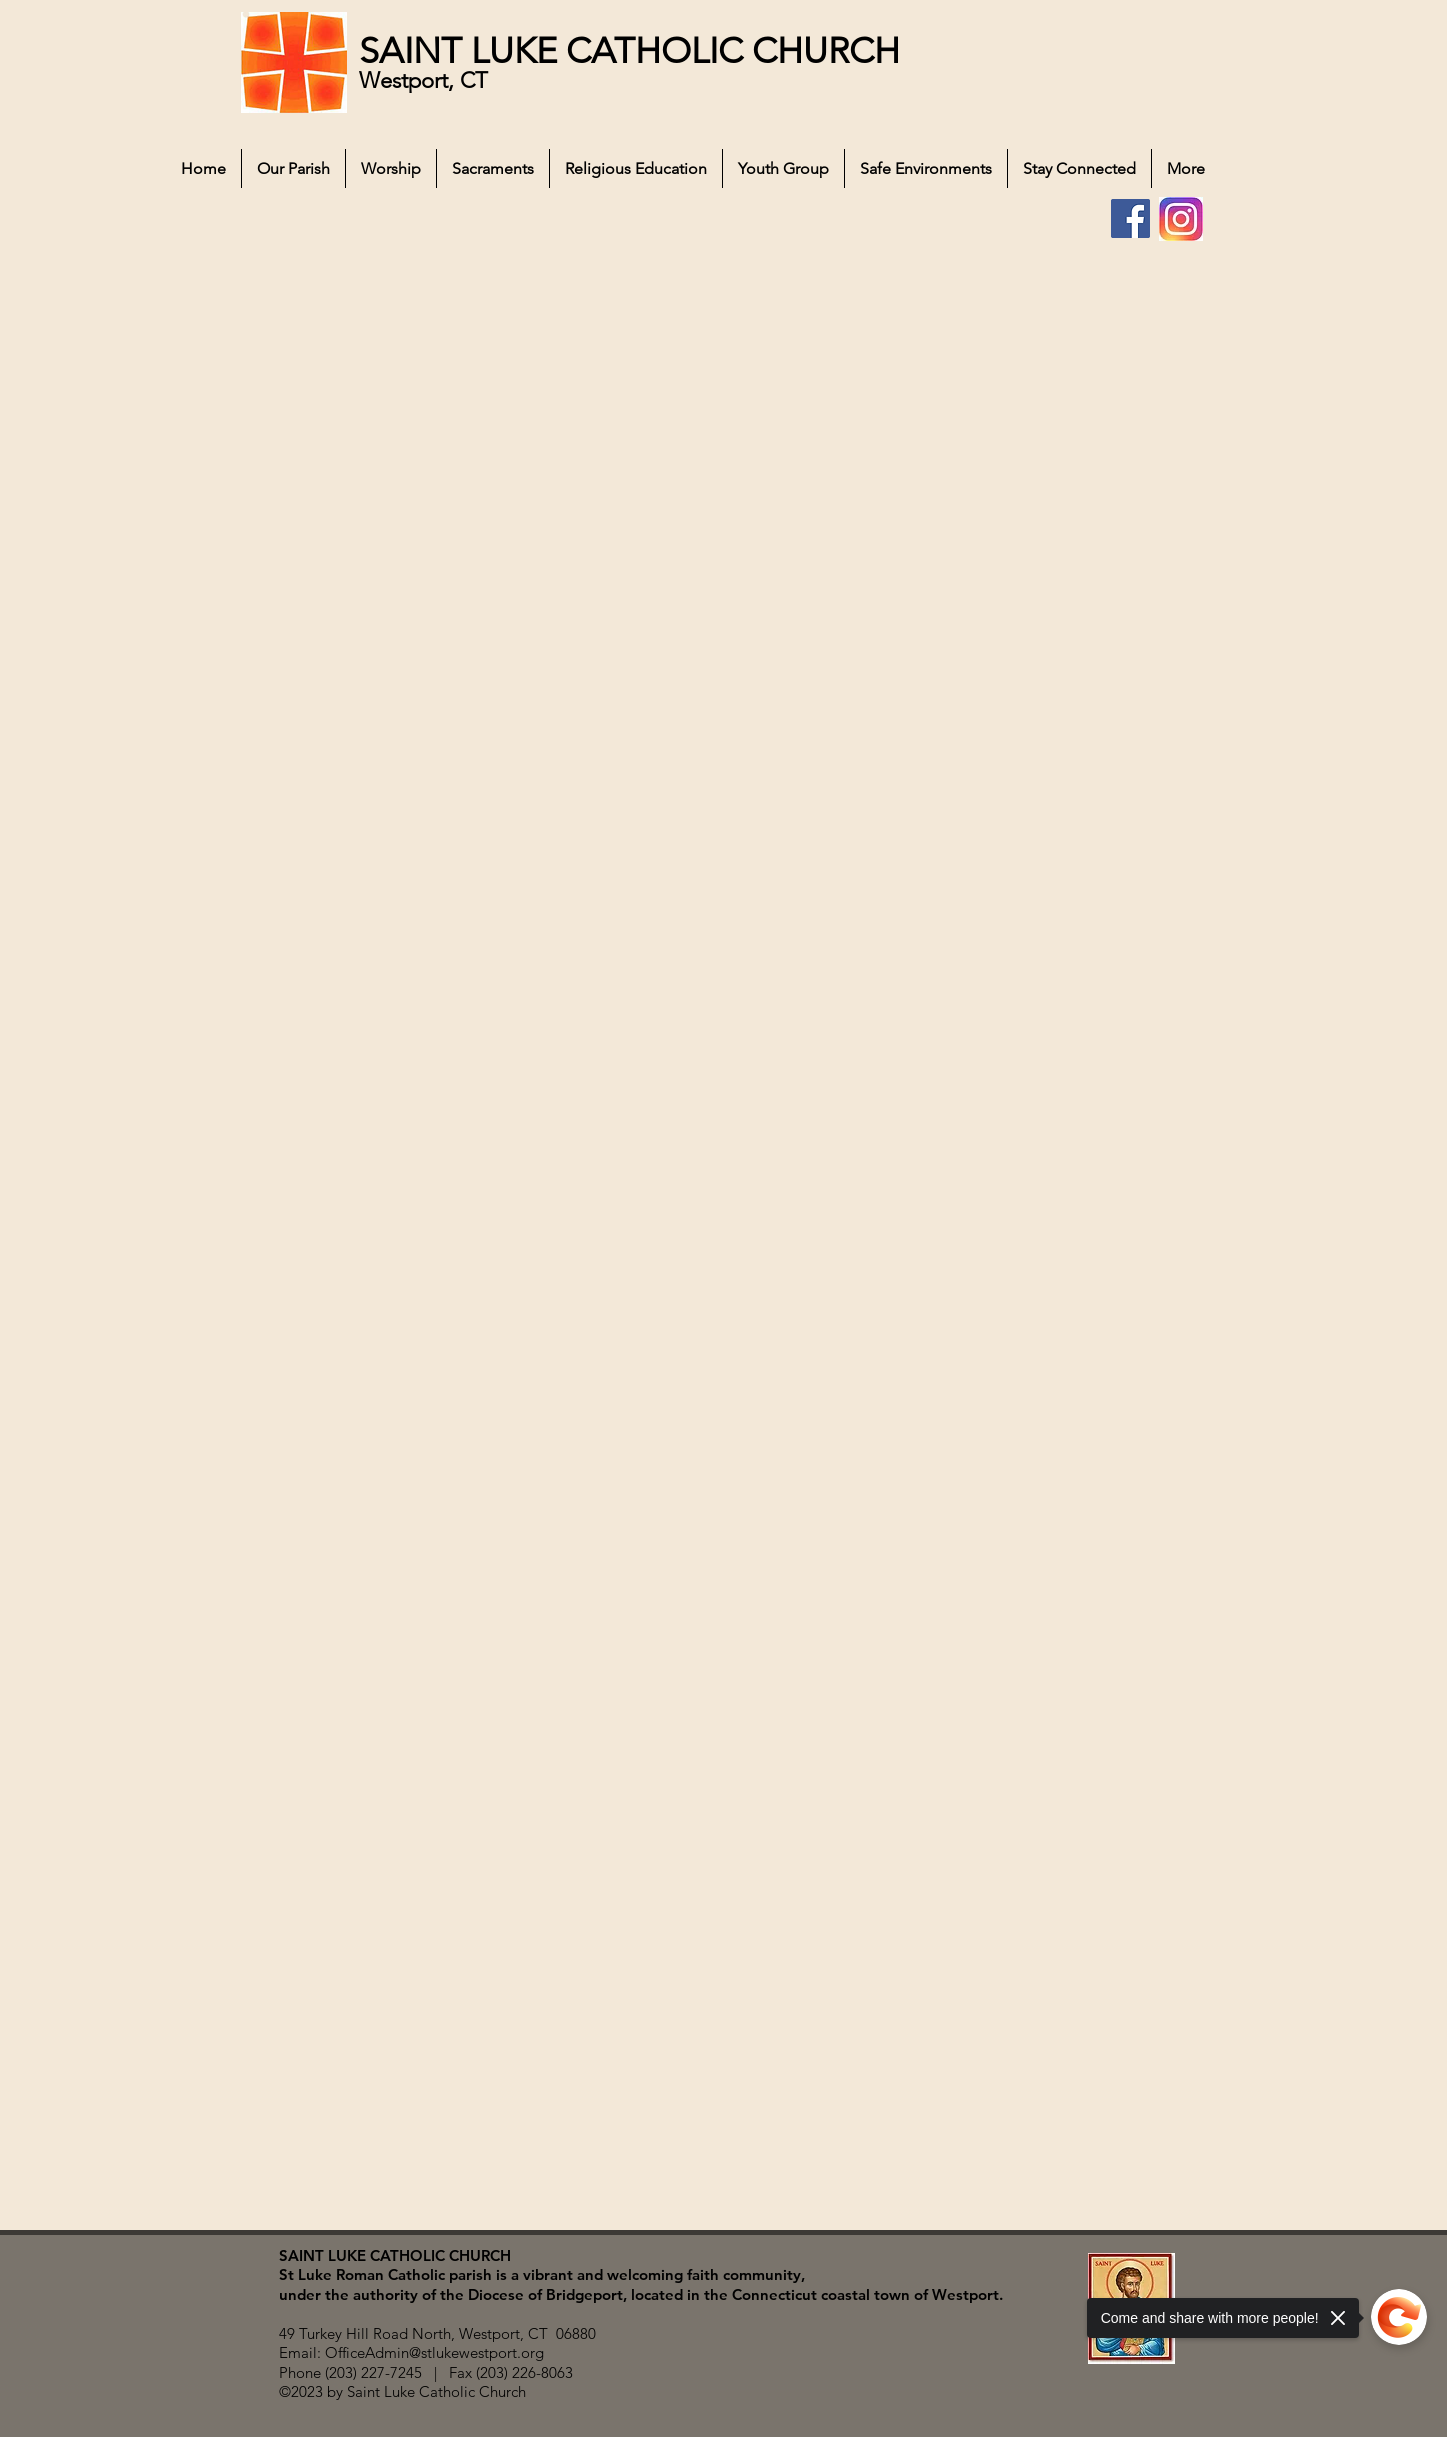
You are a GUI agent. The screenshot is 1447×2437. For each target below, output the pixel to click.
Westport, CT (426, 80)
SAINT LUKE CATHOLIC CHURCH (629, 50)
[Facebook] (1130, 218)
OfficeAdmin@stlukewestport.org (434, 2352)
